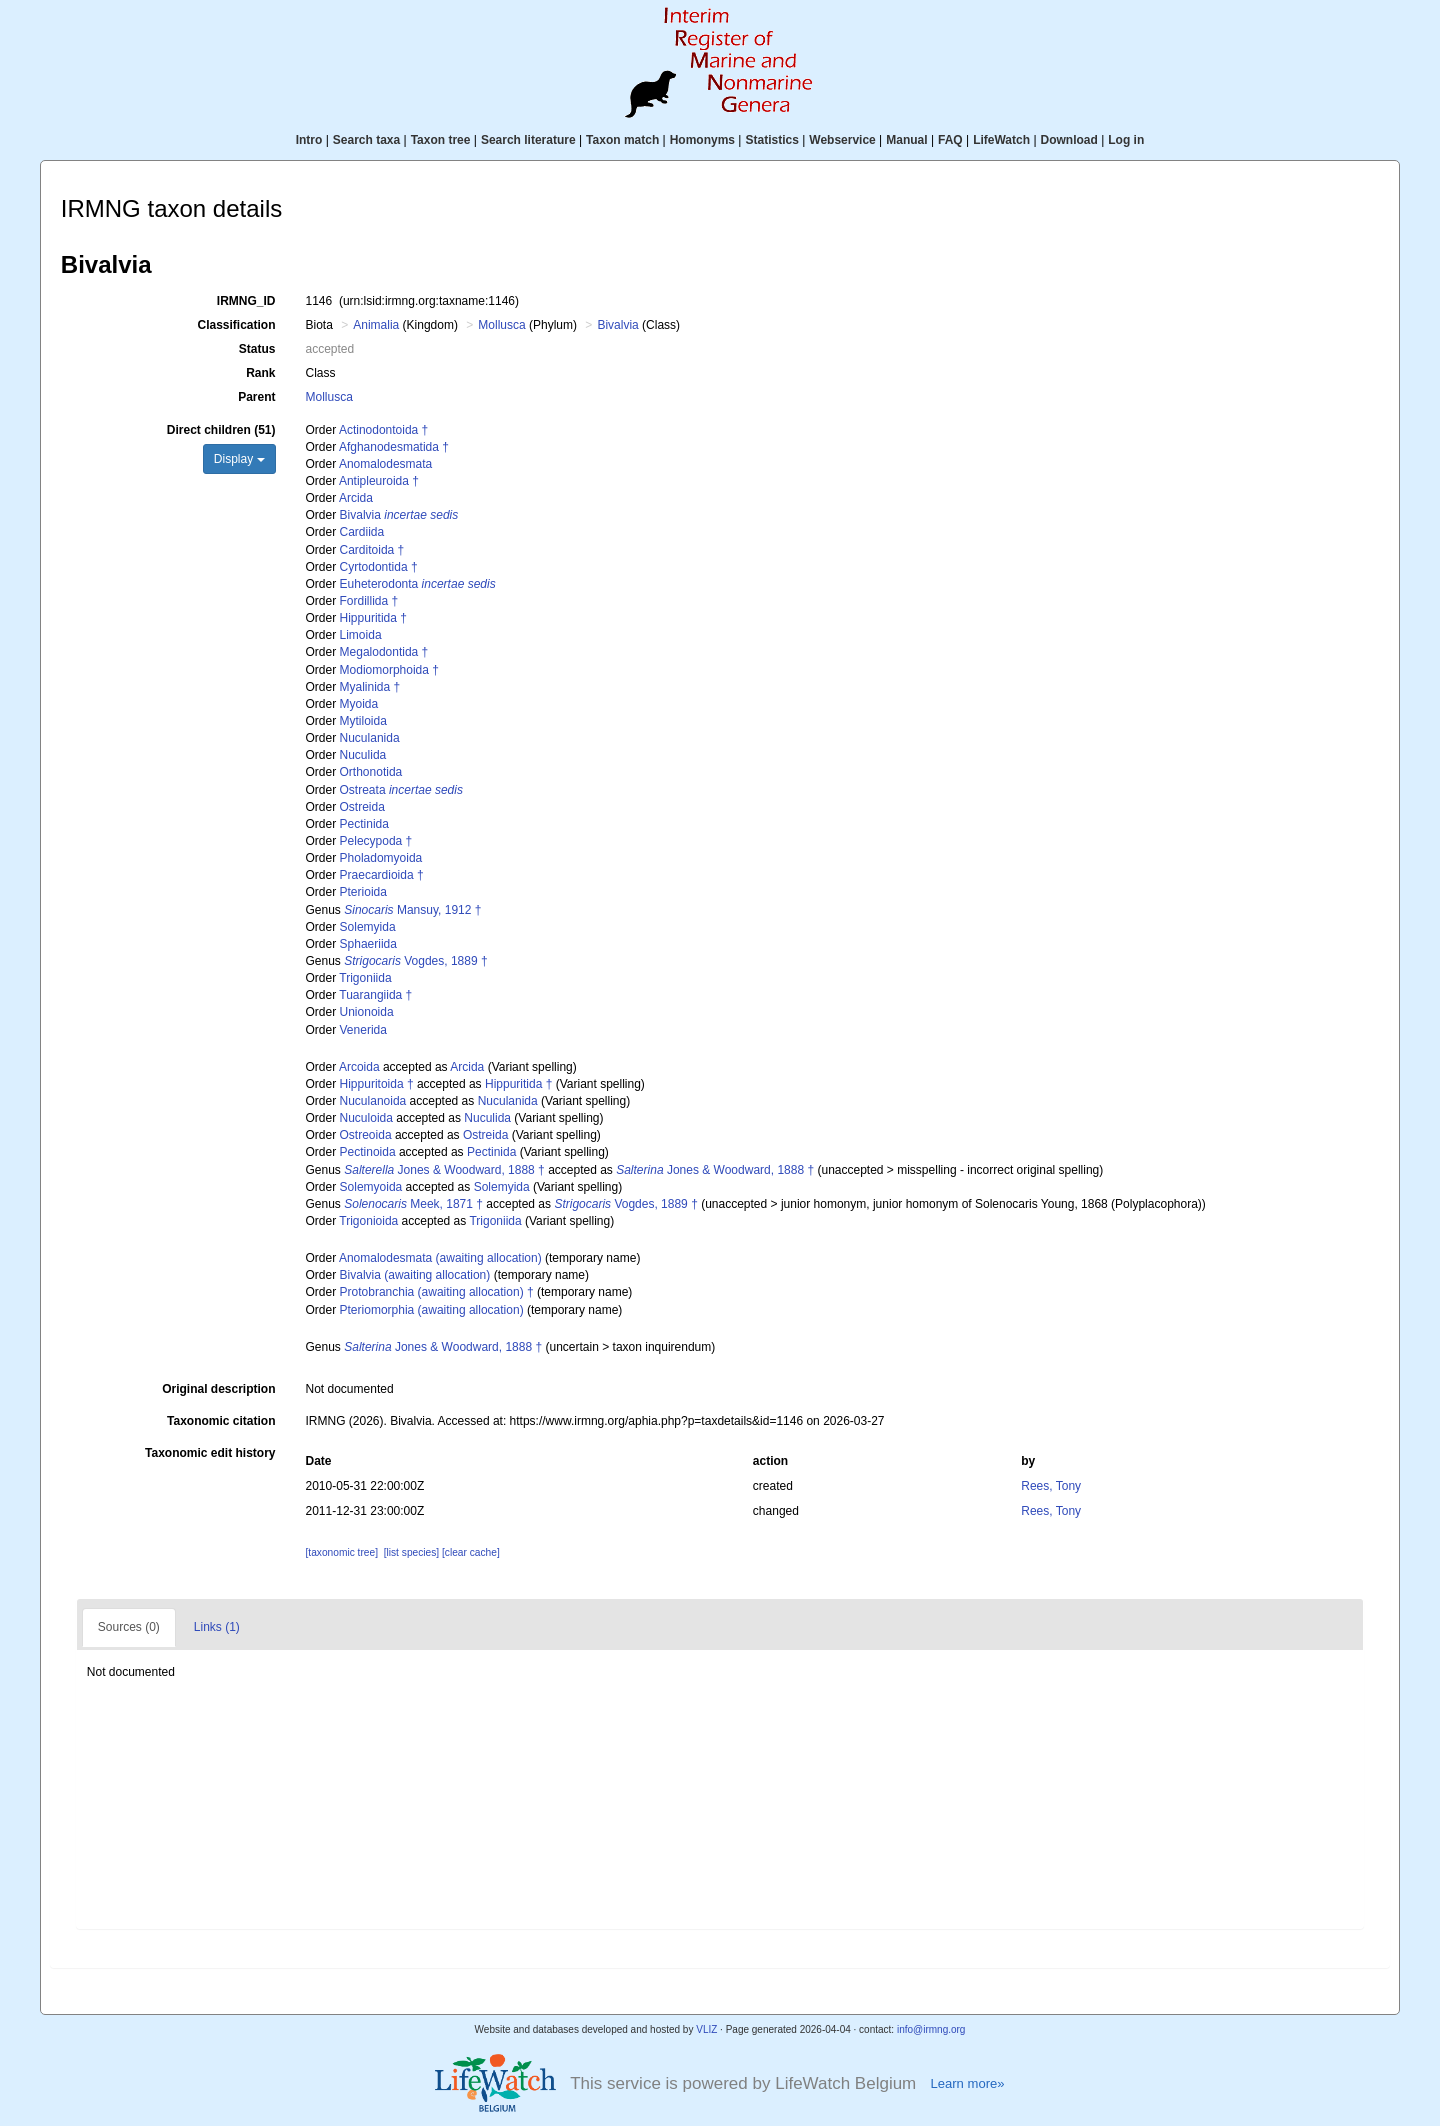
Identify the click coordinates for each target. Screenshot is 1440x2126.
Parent (256, 397)
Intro (309, 140)
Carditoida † (372, 550)
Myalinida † (370, 687)
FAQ (950, 140)
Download (1069, 140)
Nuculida (363, 755)
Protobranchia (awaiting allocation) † (437, 1292)
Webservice (842, 140)
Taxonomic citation (221, 1421)
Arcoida (359, 1067)
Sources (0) (129, 1627)
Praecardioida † (382, 875)
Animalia (376, 325)
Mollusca (501, 325)
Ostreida (362, 807)
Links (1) (217, 1627)
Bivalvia (617, 325)
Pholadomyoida (381, 858)
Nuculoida (366, 1118)
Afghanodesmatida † (394, 447)
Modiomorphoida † (389, 670)
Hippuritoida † (377, 1084)
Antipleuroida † (379, 481)
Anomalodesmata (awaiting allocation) (440, 1258)
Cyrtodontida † (379, 567)
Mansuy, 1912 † (412, 910)
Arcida (356, 498)
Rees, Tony (1051, 1486)
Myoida (359, 704)
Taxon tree (441, 140)
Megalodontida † (384, 652)
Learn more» (967, 2083)
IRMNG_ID (246, 301)
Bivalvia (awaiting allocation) (415, 1275)
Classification (236, 325)
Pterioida (363, 892)
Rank (260, 373)
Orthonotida (371, 772)
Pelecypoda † (376, 841)
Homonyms (702, 140)
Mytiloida (363, 721)
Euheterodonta (418, 584)
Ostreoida (366, 1135)
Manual (906, 140)
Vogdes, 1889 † (415, 961)
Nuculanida (370, 738)
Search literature (528, 140)
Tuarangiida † (375, 995)
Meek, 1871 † (413, 1204)
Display (239, 459)
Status (257, 349)
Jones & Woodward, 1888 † (444, 1170)
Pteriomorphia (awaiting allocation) (432, 1310)
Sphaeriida (368, 944)
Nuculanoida (373, 1101)
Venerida (363, 1030)
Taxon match (622, 140)
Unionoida (367, 1012)
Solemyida (368, 927)
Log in (1126, 140)
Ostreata (401, 790)
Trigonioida (368, 1221)
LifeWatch (1001, 140)
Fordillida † (369, 601)
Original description (218, 1389)
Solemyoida (371, 1187)
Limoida (361, 635)
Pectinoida (368, 1152)
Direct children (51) (221, 430)
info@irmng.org (931, 2029)
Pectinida (364, 824)
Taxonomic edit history (210, 1453)
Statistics (771, 140)
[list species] (411, 1552)
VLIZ (706, 2029)
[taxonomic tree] (342, 1552)
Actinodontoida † (383, 430)
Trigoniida (365, 978)
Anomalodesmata (385, 464)
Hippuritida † (373, 618)
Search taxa (366, 140)
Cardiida (362, 532)
